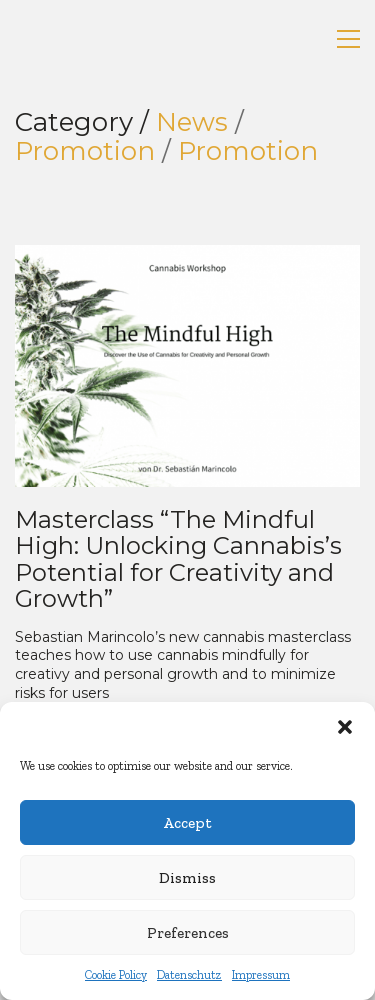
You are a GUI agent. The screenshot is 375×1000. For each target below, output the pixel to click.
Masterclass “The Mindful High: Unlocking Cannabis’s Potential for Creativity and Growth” (178, 560)
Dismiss (187, 878)
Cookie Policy (116, 975)
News (192, 122)
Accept (187, 823)
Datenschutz (189, 975)
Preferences (188, 933)
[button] (345, 727)
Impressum (261, 975)
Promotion (85, 151)
